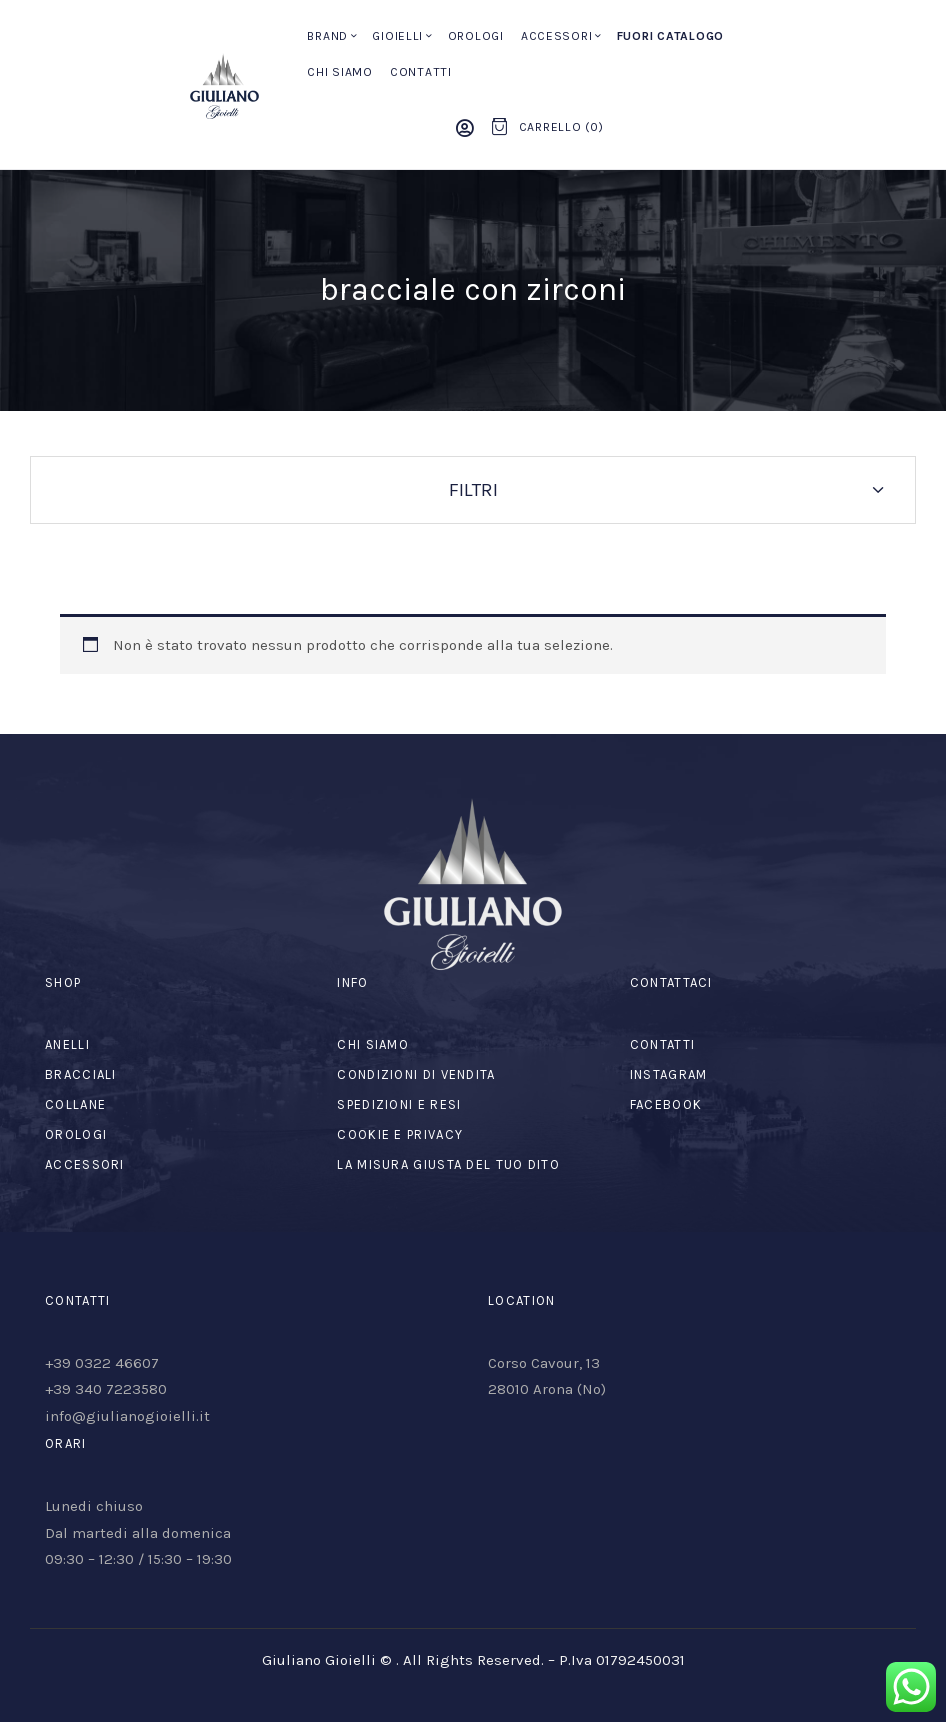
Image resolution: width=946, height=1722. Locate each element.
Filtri (473, 490)
